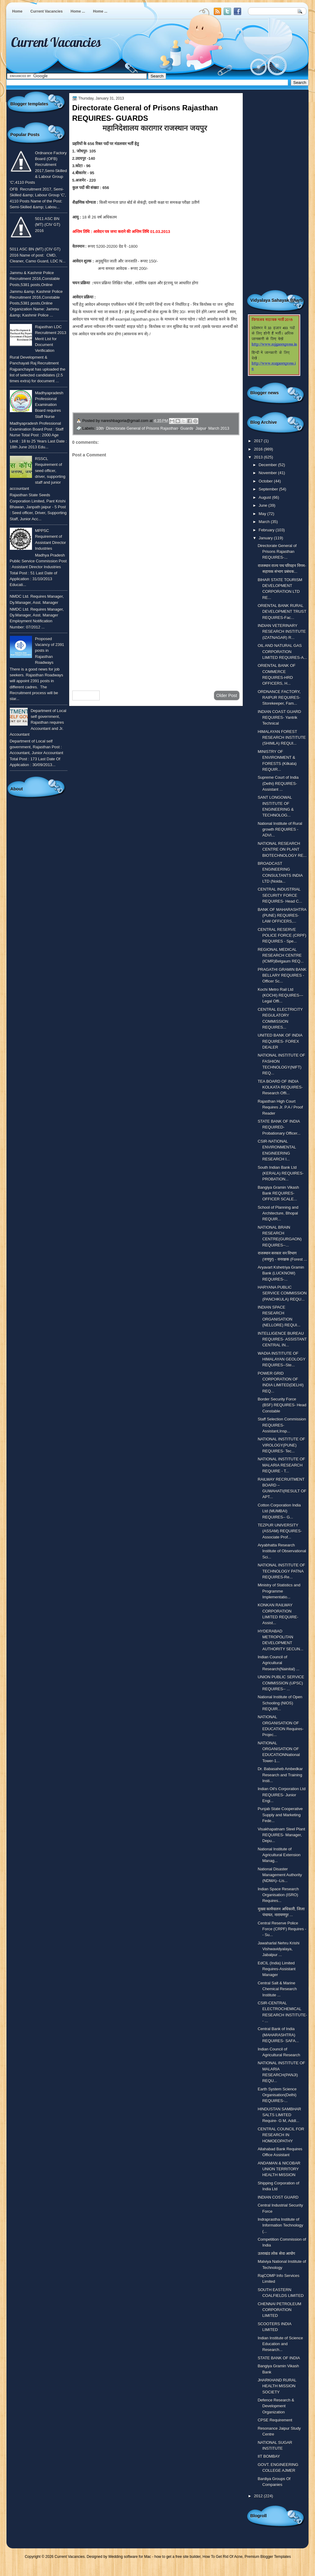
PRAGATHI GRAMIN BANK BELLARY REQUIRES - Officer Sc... (282, 975)
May (263, 513)
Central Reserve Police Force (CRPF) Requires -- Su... (282, 1929)
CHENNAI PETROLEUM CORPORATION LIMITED (279, 2310)
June (263, 505)
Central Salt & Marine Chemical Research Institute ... (277, 1989)
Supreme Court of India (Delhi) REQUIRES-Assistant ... (278, 783)
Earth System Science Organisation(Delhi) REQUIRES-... (277, 2095)
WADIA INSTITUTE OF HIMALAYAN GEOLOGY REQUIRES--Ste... (281, 1359)
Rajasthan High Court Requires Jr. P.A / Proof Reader (280, 1107)
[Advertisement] (156, 637)
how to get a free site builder (177, 2556)
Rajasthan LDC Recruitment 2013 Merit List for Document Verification (50, 339)
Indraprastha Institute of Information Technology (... (280, 2225)
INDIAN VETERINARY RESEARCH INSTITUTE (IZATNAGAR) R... (282, 631)
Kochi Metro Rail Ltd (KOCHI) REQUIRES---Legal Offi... (280, 995)
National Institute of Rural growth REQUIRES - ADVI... (280, 829)
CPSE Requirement (275, 2420)
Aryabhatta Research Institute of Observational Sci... (282, 1551)
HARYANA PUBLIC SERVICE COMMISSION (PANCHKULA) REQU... (282, 1293)
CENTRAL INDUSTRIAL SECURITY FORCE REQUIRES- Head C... (280, 895)
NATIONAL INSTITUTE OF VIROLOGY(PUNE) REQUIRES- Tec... (281, 1445)
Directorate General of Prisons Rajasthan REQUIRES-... (277, 551)
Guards (186, 428)
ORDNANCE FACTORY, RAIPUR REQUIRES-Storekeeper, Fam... (279, 697)
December (268, 465)
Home (17, 11)
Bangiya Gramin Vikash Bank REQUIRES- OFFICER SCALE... (278, 1193)
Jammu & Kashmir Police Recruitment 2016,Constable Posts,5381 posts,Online (35, 278)
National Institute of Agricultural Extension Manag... (279, 1855)
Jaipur (201, 428)
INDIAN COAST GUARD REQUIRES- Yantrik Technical (279, 717)
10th (100, 428)
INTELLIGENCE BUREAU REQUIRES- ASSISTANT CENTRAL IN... (282, 1339)
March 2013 (218, 428)
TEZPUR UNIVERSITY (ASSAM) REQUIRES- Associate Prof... (280, 1531)
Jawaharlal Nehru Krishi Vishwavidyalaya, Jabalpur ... (279, 1949)
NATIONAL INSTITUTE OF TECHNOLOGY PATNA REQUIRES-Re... (281, 1571)
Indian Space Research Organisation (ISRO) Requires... (278, 1895)
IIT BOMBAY (269, 2456)
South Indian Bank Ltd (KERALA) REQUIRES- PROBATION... (281, 1173)
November (268, 473)
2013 (259, 457)
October (266, 481)
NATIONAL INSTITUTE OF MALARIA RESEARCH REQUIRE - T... (281, 1465)
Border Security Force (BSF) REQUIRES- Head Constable (282, 1405)
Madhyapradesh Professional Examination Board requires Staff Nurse (49, 405)
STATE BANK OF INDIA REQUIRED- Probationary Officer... (279, 1127)
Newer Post (86, 695)
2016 (259, 449)
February (267, 530)
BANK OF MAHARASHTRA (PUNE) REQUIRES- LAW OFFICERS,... (282, 915)
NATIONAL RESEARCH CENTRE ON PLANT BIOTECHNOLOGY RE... (282, 849)
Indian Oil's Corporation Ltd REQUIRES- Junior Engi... (281, 1794)
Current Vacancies (46, 11)
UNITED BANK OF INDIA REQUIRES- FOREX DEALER (280, 1041)
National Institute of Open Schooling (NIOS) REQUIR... (280, 1703)
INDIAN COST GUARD (278, 2197)
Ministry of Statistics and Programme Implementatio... (279, 1591)
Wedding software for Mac (129, 2556)
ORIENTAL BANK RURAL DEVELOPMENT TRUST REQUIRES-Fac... (282, 611)
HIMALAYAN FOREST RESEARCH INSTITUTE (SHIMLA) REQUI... (282, 737)
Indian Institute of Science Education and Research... (280, 2344)
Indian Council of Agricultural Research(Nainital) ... (279, 1663)
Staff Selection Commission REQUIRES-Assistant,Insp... (282, 1425)
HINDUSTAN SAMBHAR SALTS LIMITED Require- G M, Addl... (279, 2115)
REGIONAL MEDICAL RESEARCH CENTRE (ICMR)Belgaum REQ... (281, 955)
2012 (259, 2496)
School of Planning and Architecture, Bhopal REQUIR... (278, 1213)
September (269, 489)
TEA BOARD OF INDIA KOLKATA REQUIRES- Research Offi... (280, 1087)
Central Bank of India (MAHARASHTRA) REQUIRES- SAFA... (278, 2035)
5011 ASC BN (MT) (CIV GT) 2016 (47, 224)
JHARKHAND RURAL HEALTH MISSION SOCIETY (277, 2386)
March (265, 521)
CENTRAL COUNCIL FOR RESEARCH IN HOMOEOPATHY (281, 2135)
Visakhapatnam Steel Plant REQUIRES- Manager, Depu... (281, 1835)
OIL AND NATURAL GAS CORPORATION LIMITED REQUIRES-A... (282, 651)
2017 (259, 441)
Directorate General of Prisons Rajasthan (142, 428)
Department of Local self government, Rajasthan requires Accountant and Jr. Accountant (38, 722)
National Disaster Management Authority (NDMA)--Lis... (280, 1875)
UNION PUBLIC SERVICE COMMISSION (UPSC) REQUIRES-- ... (281, 1683)
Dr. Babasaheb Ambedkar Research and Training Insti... (280, 1775)
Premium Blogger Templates (268, 2556)
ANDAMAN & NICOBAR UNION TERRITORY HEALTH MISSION (279, 2169)
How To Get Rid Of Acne (223, 2556)
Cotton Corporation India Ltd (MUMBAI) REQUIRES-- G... (279, 1511)
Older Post (226, 695)
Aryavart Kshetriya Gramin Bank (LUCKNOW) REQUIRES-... (281, 1273)
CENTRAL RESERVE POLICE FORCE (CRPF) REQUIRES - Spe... (282, 935)
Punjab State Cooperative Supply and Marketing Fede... (280, 1814)
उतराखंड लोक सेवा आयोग (276, 2253)
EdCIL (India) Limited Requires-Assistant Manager (277, 1969)
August (265, 497)
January (266, 538)
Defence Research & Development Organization (276, 2406)
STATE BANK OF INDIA (279, 2358)
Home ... (78, 11)
